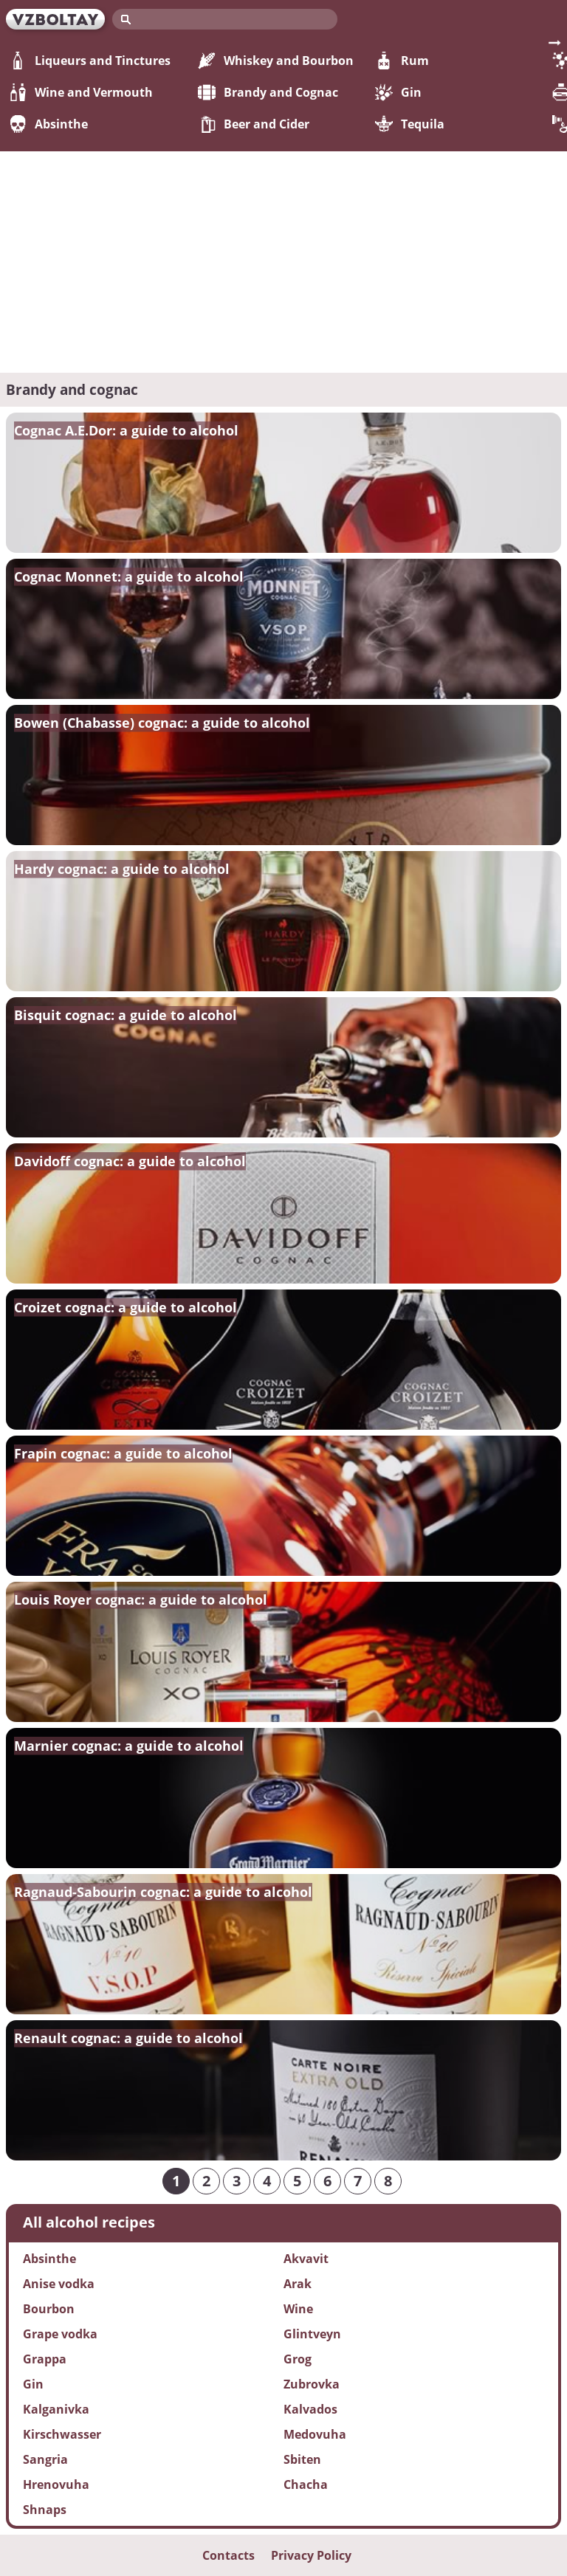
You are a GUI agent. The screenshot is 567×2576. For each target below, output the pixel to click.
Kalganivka (56, 2409)
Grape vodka (60, 2334)
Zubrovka (312, 2384)
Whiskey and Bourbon (276, 60)
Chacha (306, 2484)
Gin (398, 92)
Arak (298, 2284)
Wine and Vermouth (81, 92)
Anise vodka (58, 2284)
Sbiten (302, 2459)
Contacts (228, 2555)
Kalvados (310, 2409)
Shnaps (44, 2509)
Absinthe (48, 124)
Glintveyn (312, 2334)
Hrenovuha (56, 2484)
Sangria (45, 2459)
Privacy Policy (311, 2555)
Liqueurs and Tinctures (90, 60)
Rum (402, 60)
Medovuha (315, 2434)
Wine (298, 2309)
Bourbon (49, 2309)
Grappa (44, 2359)
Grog (298, 2359)
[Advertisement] (283, 262)
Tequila (409, 124)
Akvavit (306, 2258)
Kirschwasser (62, 2434)
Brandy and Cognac (268, 92)
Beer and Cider (253, 124)
